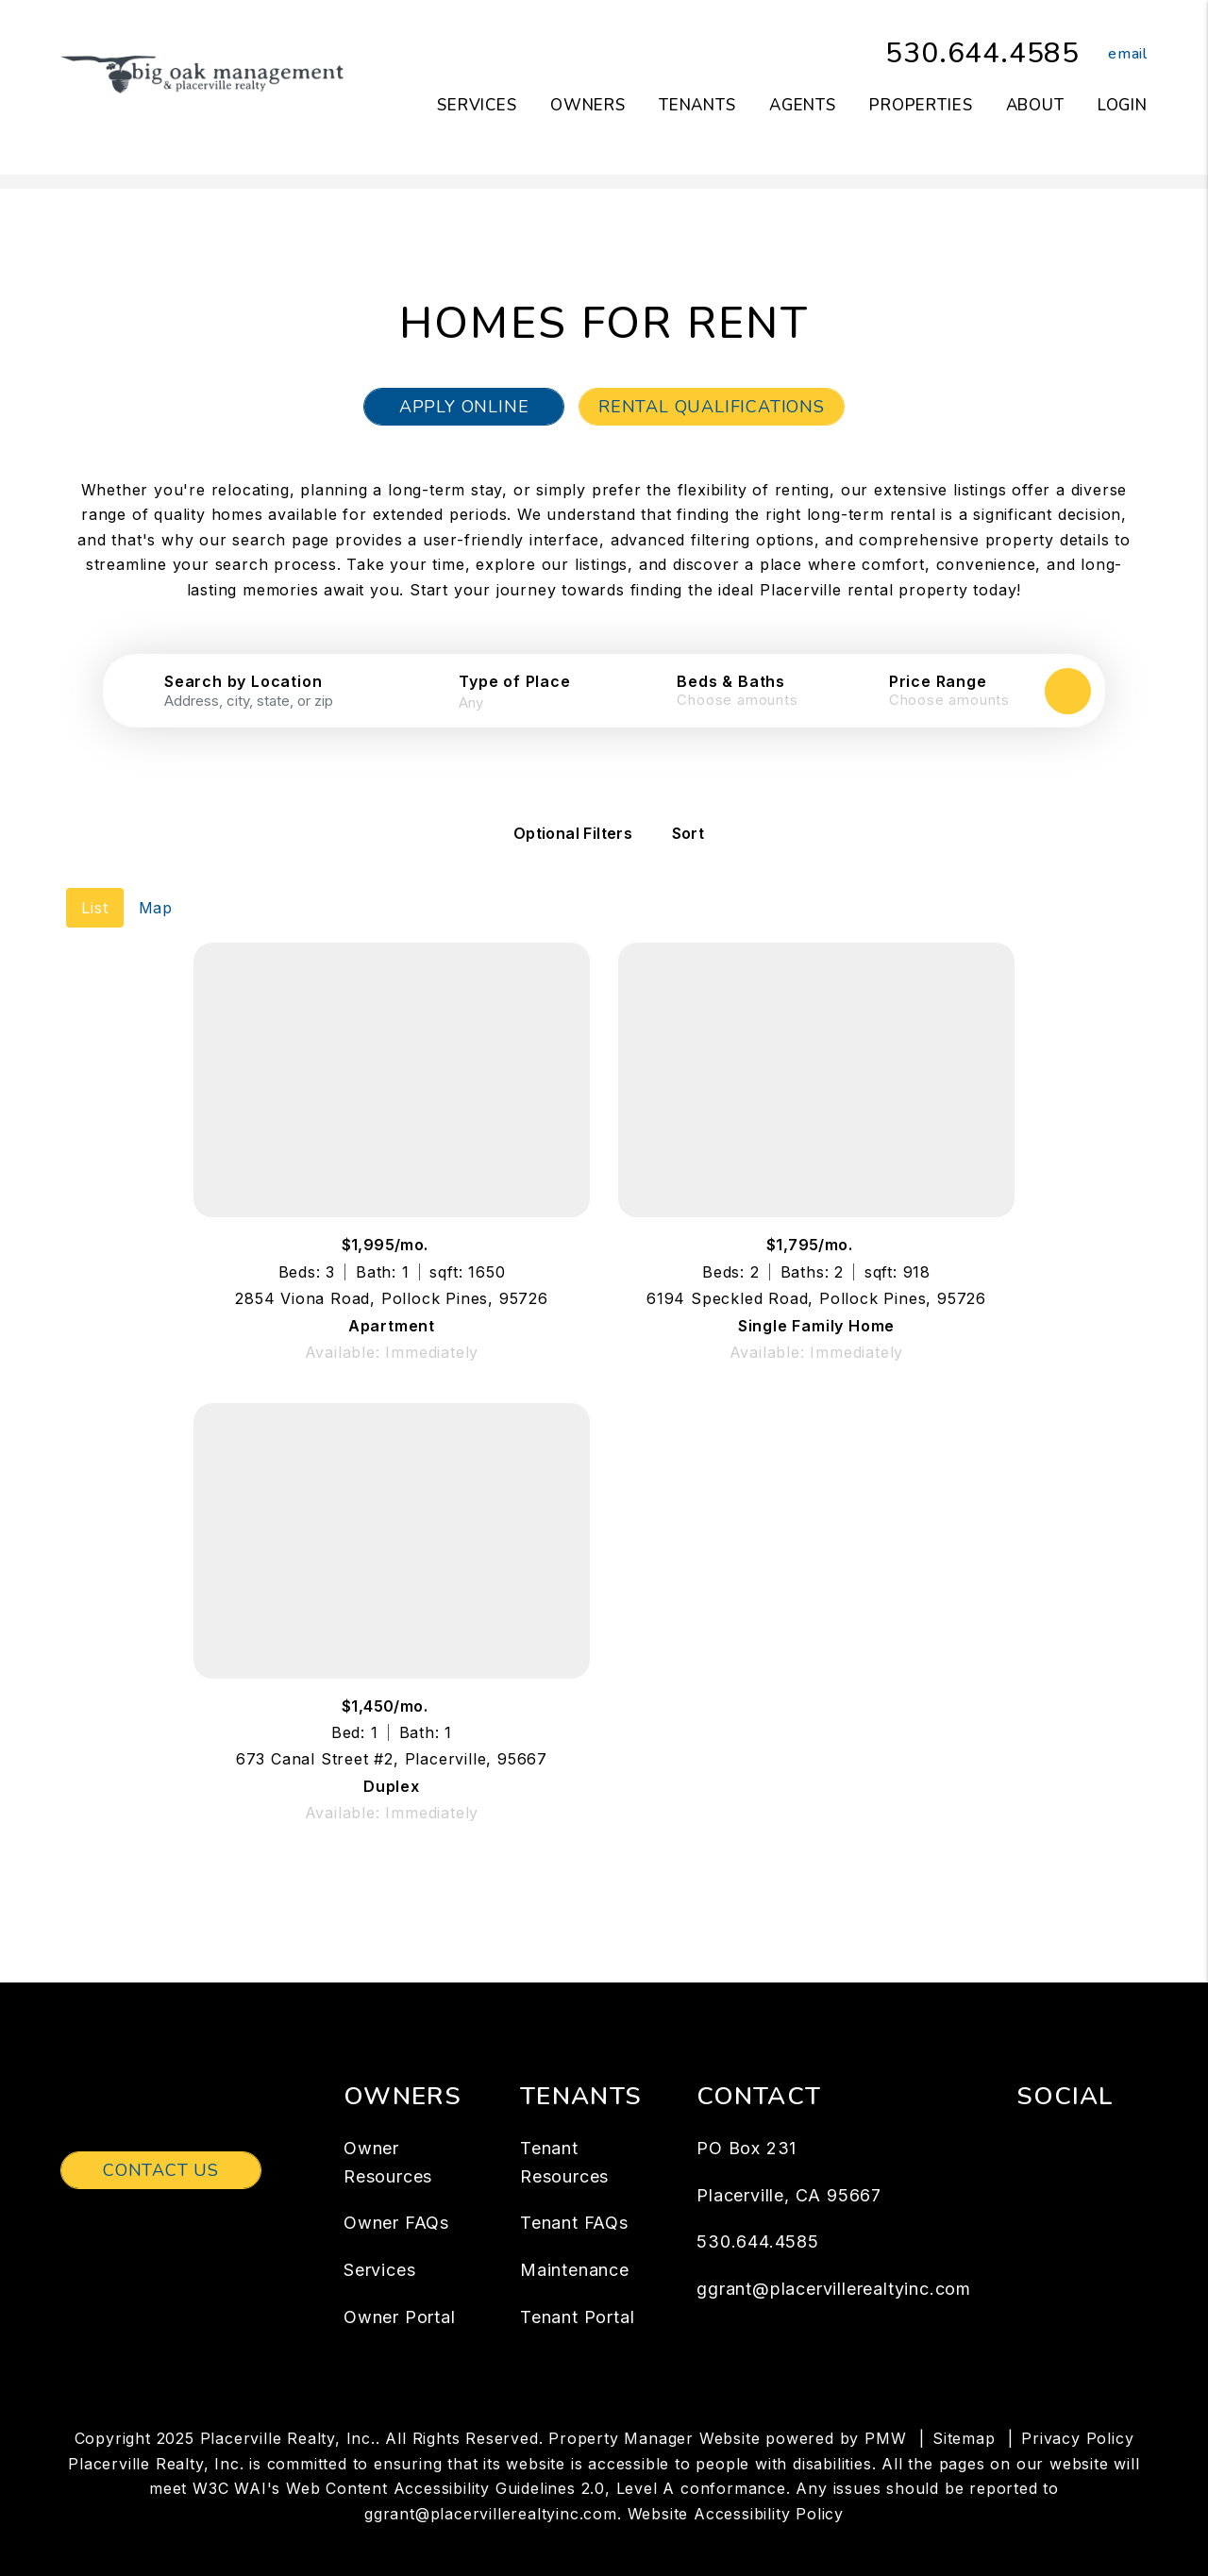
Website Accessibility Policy (736, 2487)
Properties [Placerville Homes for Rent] (921, 105)
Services (379, 2244)
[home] (202, 73)
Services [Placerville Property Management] (477, 105)
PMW (885, 2411)
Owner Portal (400, 2291)
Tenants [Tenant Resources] (697, 105)
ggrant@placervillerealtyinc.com (833, 2263)
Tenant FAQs (574, 2197)
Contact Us (161, 2144)
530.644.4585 (982, 53)
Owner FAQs (396, 2197)
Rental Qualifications (711, 406)
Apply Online (464, 406)
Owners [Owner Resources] (588, 105)
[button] (1114, 54)
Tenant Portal (577, 2291)
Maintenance (574, 2244)
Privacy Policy (1077, 2411)
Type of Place (514, 681)
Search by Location (243, 681)
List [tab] (94, 881)
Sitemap (964, 2411)
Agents (802, 105)
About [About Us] (1035, 105)
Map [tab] (156, 881)
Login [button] (1123, 105)
